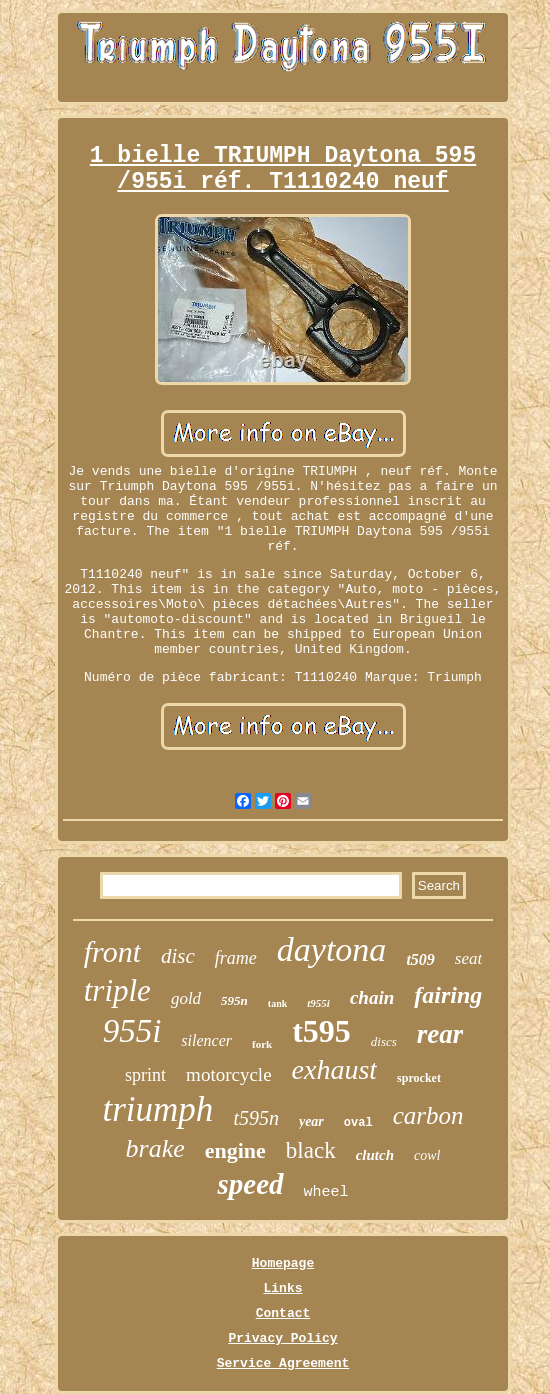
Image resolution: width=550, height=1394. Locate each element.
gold (186, 998)
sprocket (419, 1078)
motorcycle (228, 1074)
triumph (158, 1109)
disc (178, 956)
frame (236, 958)
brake (155, 1148)
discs (384, 1041)
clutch (375, 1155)
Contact (283, 1313)
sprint (145, 1075)
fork (262, 1044)
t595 (321, 1031)
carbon (428, 1115)
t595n (256, 1118)
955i (132, 1031)
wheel (326, 1192)
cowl (427, 1155)
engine (235, 1150)
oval (358, 1123)
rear (440, 1034)
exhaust (335, 1069)
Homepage (283, 1263)
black (311, 1150)
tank (277, 1003)
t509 (420, 959)
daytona (332, 949)
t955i (318, 1003)
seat (468, 958)
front (112, 951)
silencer (206, 1040)
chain (372, 997)
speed (250, 1184)
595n (234, 1000)
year (311, 1121)
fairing (448, 995)
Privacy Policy (282, 1338)
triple (117, 990)
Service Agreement (283, 1363)
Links (282, 1288)
